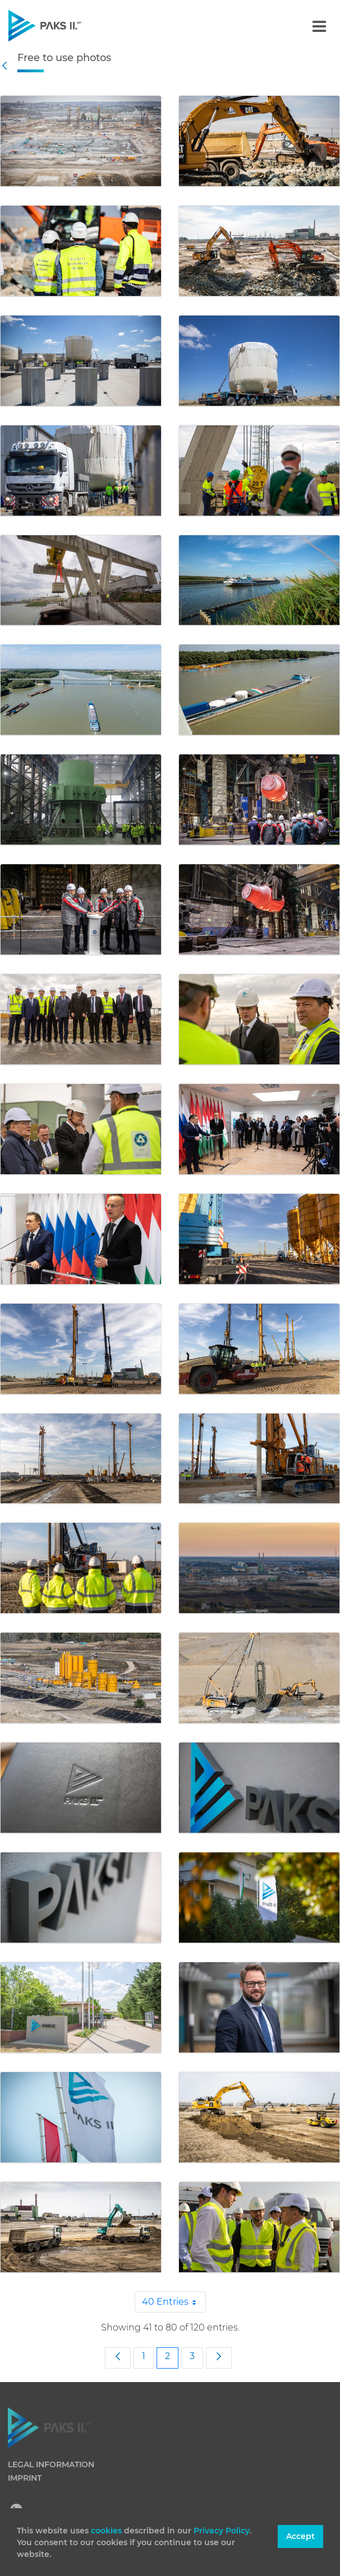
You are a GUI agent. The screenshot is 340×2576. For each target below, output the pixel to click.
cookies (107, 2531)
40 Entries (174, 2302)
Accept (300, 2536)
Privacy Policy (222, 2531)
